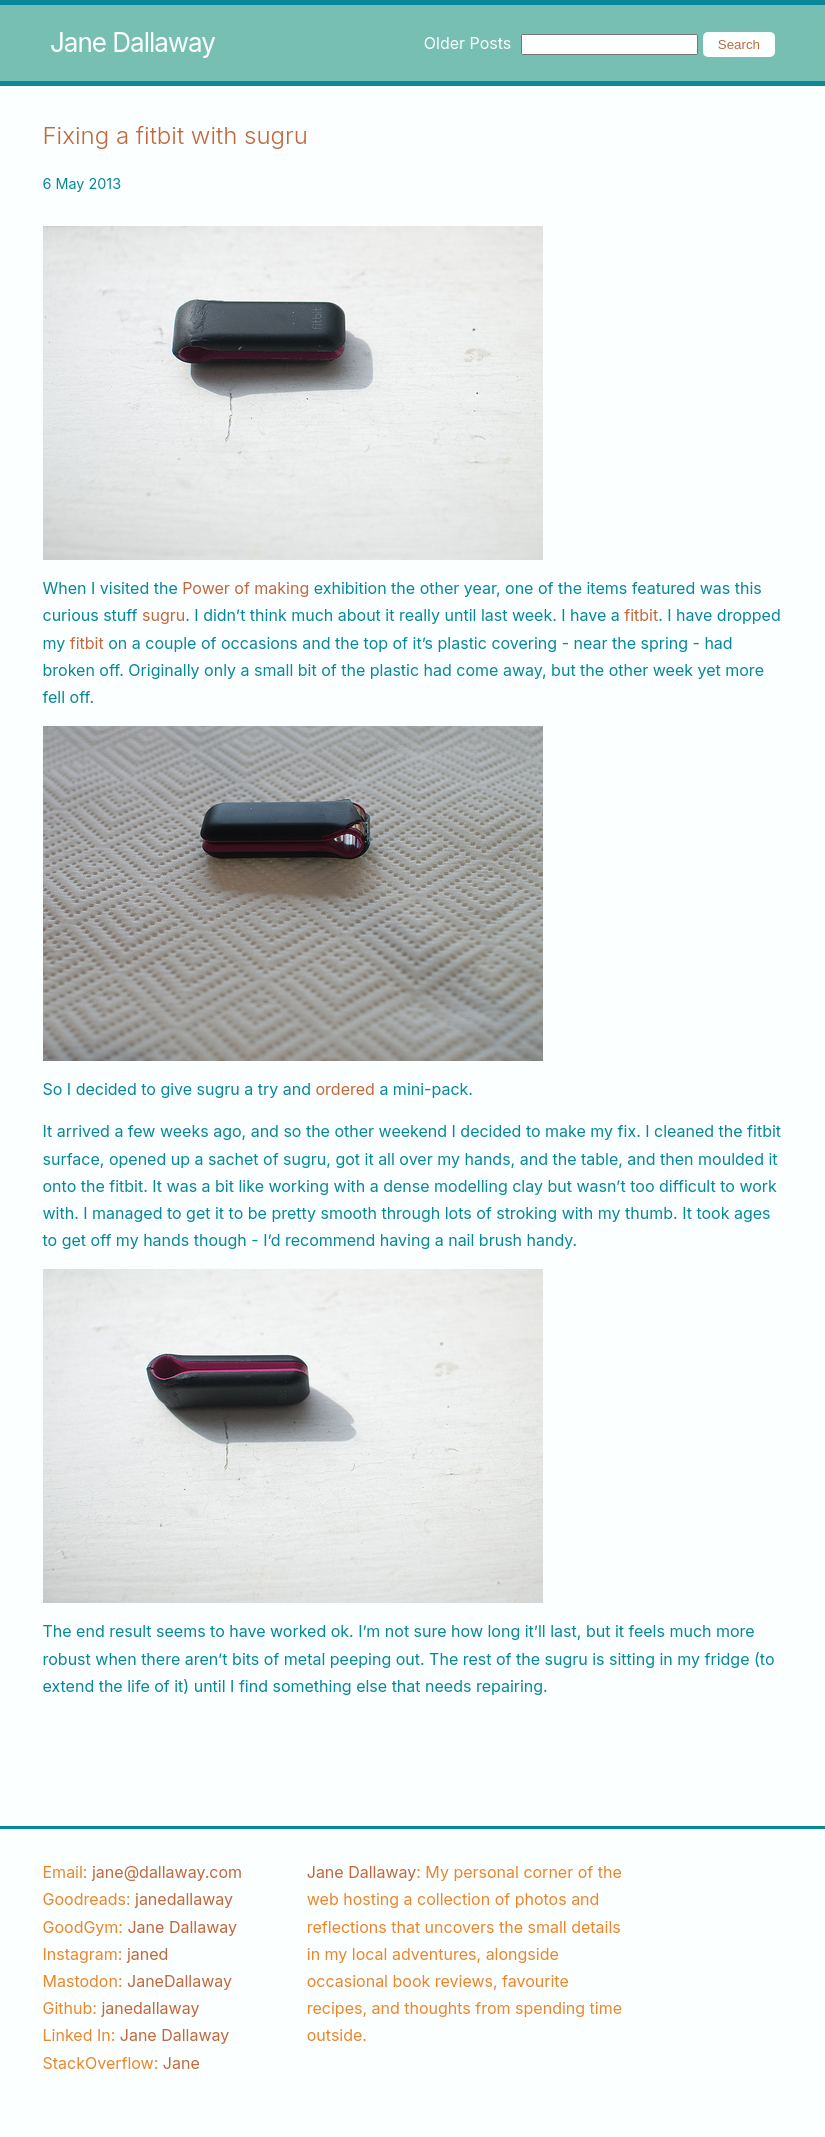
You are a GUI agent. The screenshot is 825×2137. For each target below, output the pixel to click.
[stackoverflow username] (181, 2063)
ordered (345, 1089)
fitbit (641, 615)
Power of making (245, 588)
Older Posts (467, 43)
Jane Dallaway (132, 42)
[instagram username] (147, 1954)
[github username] (150, 2008)
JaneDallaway (179, 1981)
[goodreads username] (184, 1899)
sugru (163, 615)
